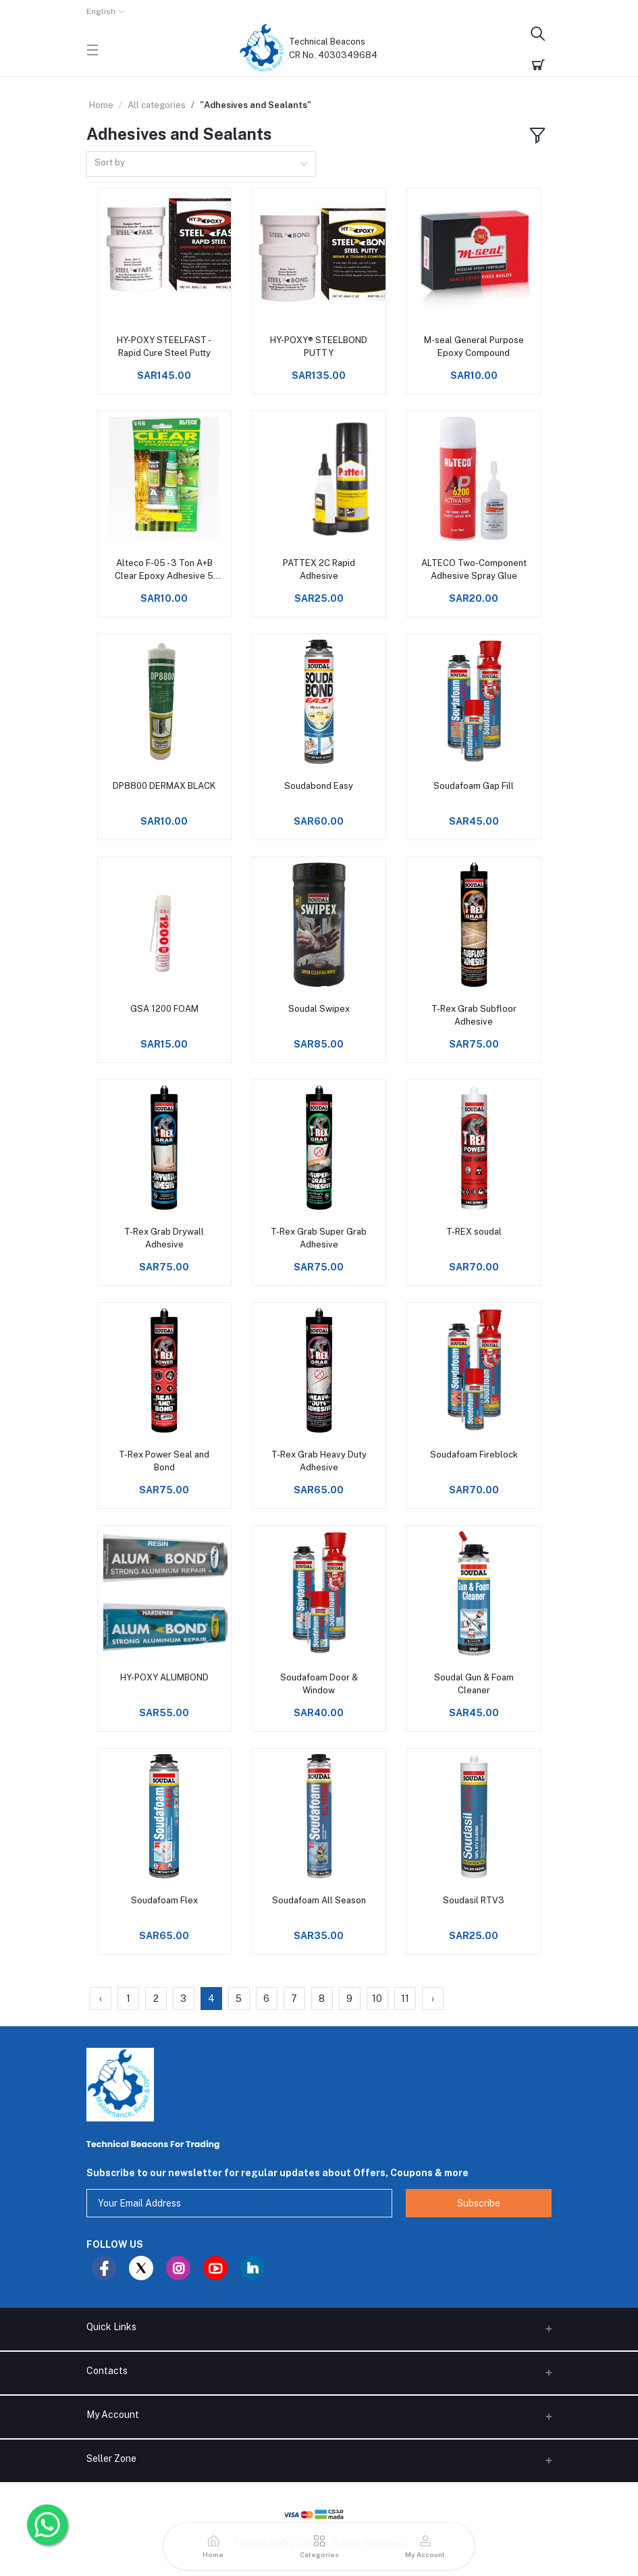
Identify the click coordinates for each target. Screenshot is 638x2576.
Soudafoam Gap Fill (473, 786)
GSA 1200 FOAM (164, 1009)
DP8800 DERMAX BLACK (164, 786)
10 (377, 1998)
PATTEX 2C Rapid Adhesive (319, 569)
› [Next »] (432, 1998)
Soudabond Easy (318, 786)
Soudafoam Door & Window (319, 1683)
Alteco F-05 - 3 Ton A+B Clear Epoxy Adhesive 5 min (164, 570)
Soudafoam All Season (319, 1900)
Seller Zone (111, 2458)
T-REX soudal (474, 1232)
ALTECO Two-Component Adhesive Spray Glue (474, 569)
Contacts (107, 2370)
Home (101, 105)
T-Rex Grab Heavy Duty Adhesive (319, 1460)
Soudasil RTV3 (473, 1900)
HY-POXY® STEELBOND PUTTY (318, 346)
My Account (112, 2414)
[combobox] (201, 164)
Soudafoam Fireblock (474, 1454)
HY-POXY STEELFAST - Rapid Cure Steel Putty (164, 346)
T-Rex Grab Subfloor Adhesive (473, 1015)
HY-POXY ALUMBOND (164, 1677)
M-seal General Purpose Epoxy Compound (474, 346)
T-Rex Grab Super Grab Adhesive (319, 1238)
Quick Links (111, 2326)
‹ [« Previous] (100, 1998)
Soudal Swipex (319, 1009)
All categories (157, 105)
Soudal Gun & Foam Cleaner (474, 1683)
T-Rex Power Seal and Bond (164, 1460)
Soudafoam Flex (164, 1900)
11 (405, 1998)
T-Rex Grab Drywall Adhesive (164, 1238)
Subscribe (478, 2203)
